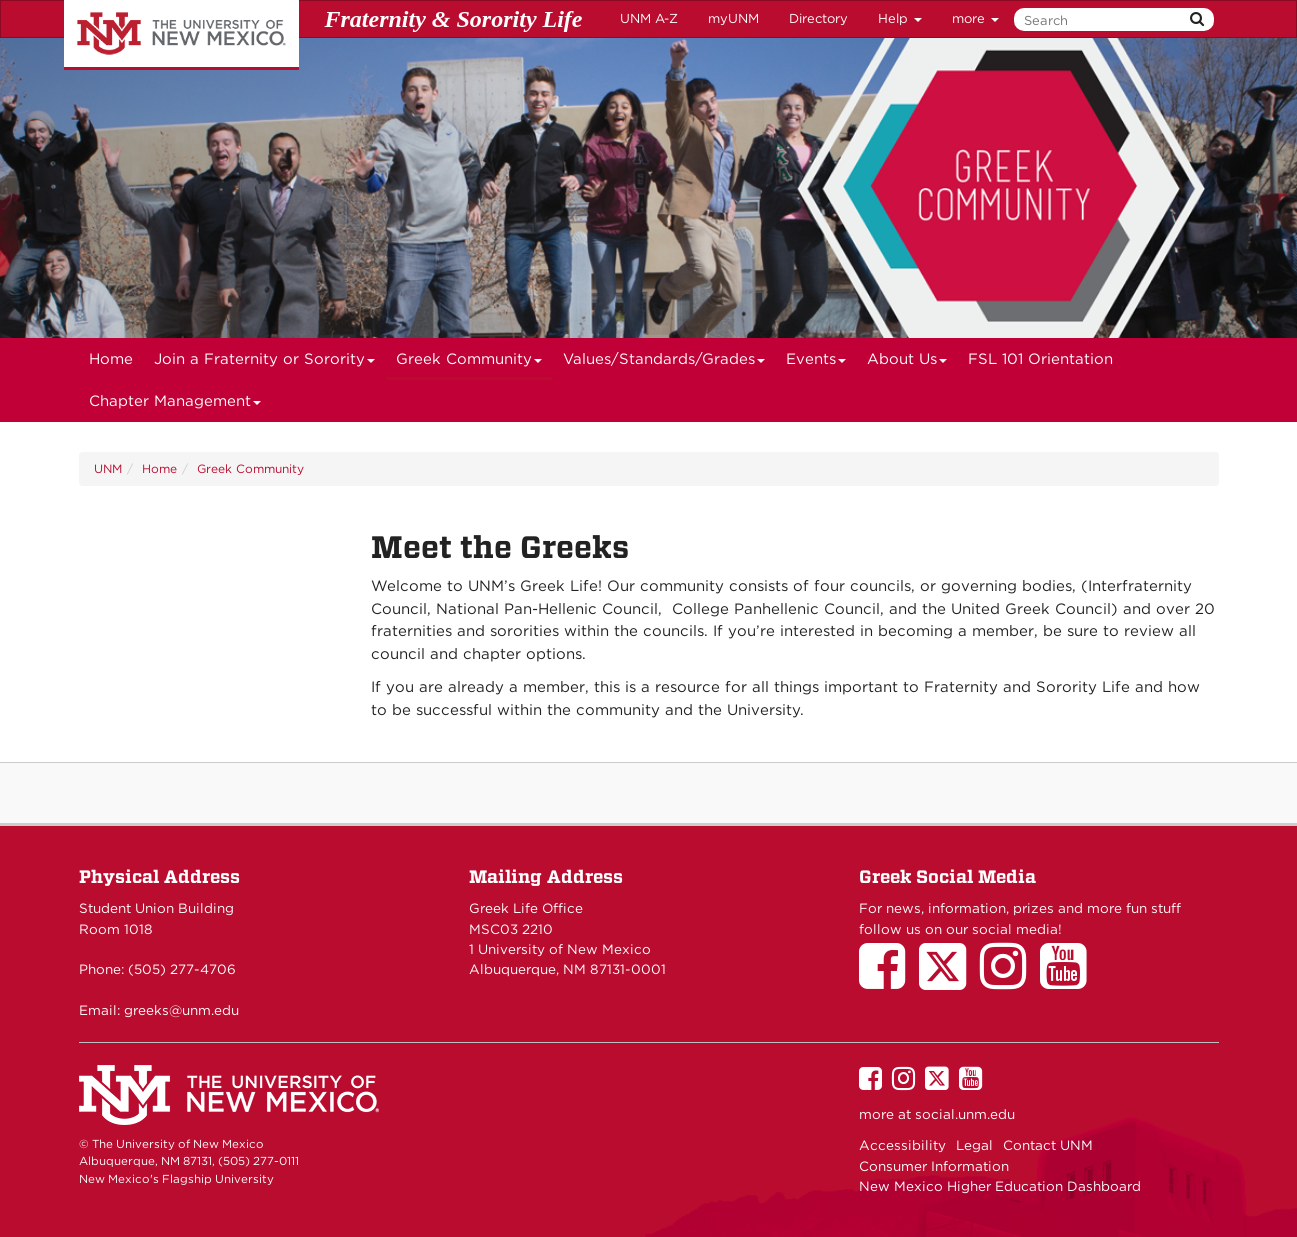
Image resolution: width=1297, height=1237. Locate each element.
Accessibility (902, 1145)
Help (900, 18)
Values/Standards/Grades (664, 365)
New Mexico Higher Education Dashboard (1000, 1186)
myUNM (733, 18)
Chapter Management (175, 407)
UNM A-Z (649, 18)
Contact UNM (1048, 1145)
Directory (818, 18)
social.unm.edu (965, 1114)
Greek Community (469, 365)
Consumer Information (934, 1166)
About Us (907, 365)
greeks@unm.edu (181, 1010)
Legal (974, 1145)
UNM (108, 468)
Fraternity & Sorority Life (454, 19)
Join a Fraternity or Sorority (265, 365)
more (975, 18)
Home (111, 359)
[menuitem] (111, 359)
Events (816, 365)
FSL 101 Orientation (1040, 359)
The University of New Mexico (181, 35)
